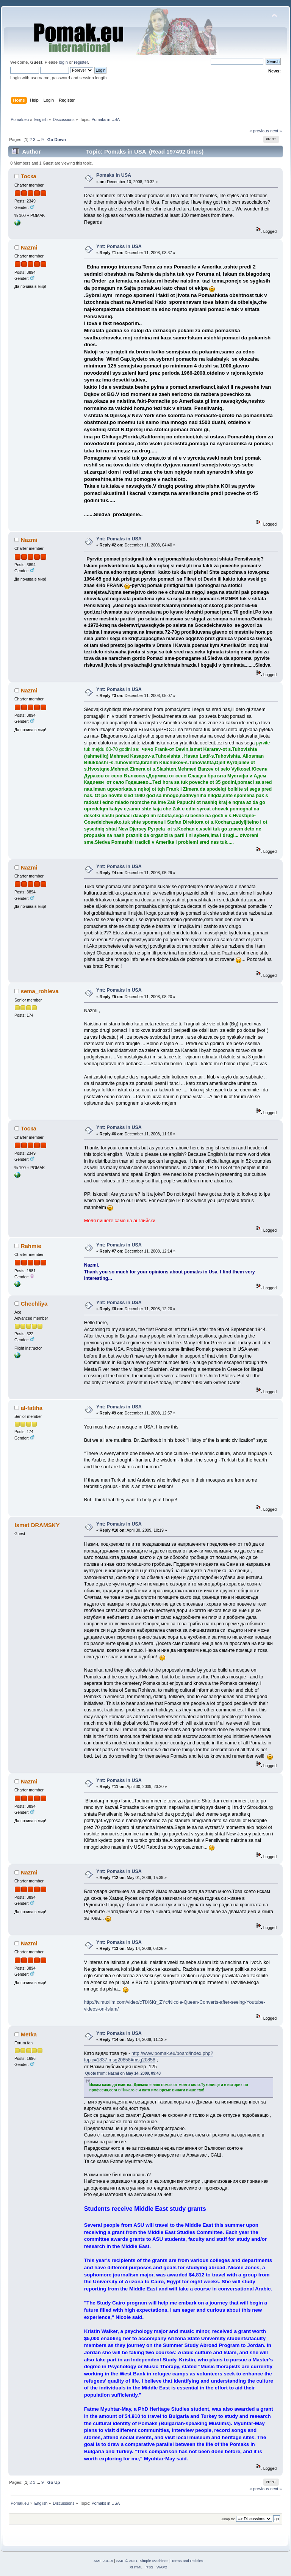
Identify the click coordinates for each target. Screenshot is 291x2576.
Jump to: (228, 2519)
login (63, 62)
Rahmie (31, 1246)
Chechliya (34, 1303)
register (81, 62)
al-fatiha (31, 1408)
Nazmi (29, 247)
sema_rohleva (40, 991)
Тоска (28, 176)
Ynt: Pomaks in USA (119, 246)
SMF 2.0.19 (103, 2561)
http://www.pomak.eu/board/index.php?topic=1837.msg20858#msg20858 (148, 2057)
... (39, 139)
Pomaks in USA (113, 175)
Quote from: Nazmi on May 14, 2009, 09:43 (123, 2073)
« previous (259, 131)
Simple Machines (153, 2561)
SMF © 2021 (127, 2561)
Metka (29, 2034)
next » (276, 131)
